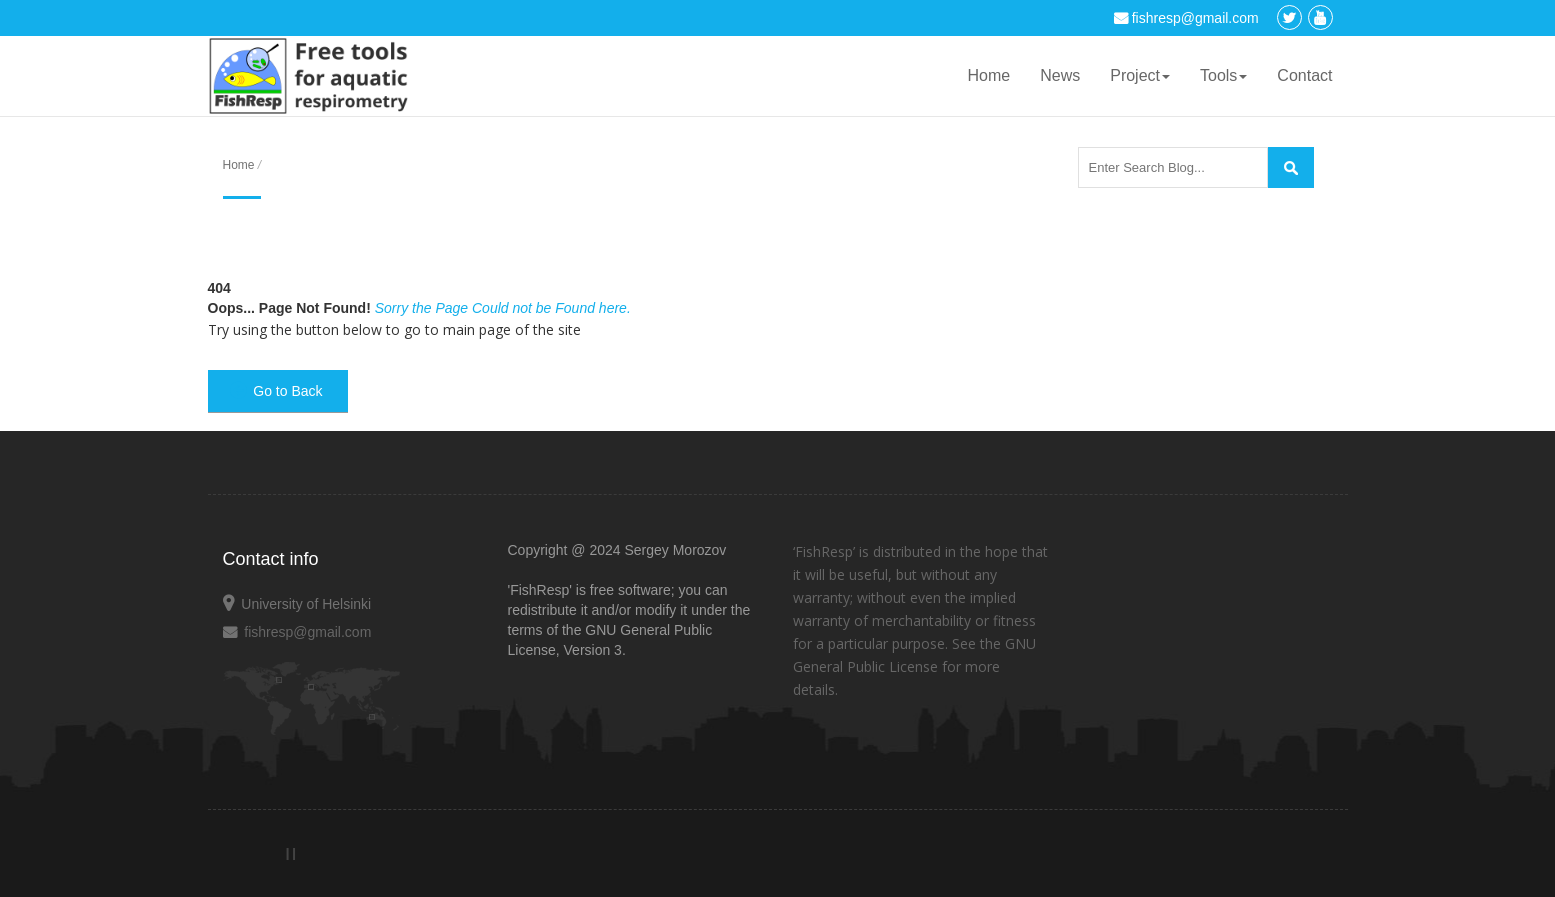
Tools (1223, 75)
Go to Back (276, 391)
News (1060, 75)
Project (1140, 75)
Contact (1304, 75)
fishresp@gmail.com (1186, 18)
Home (989, 75)
